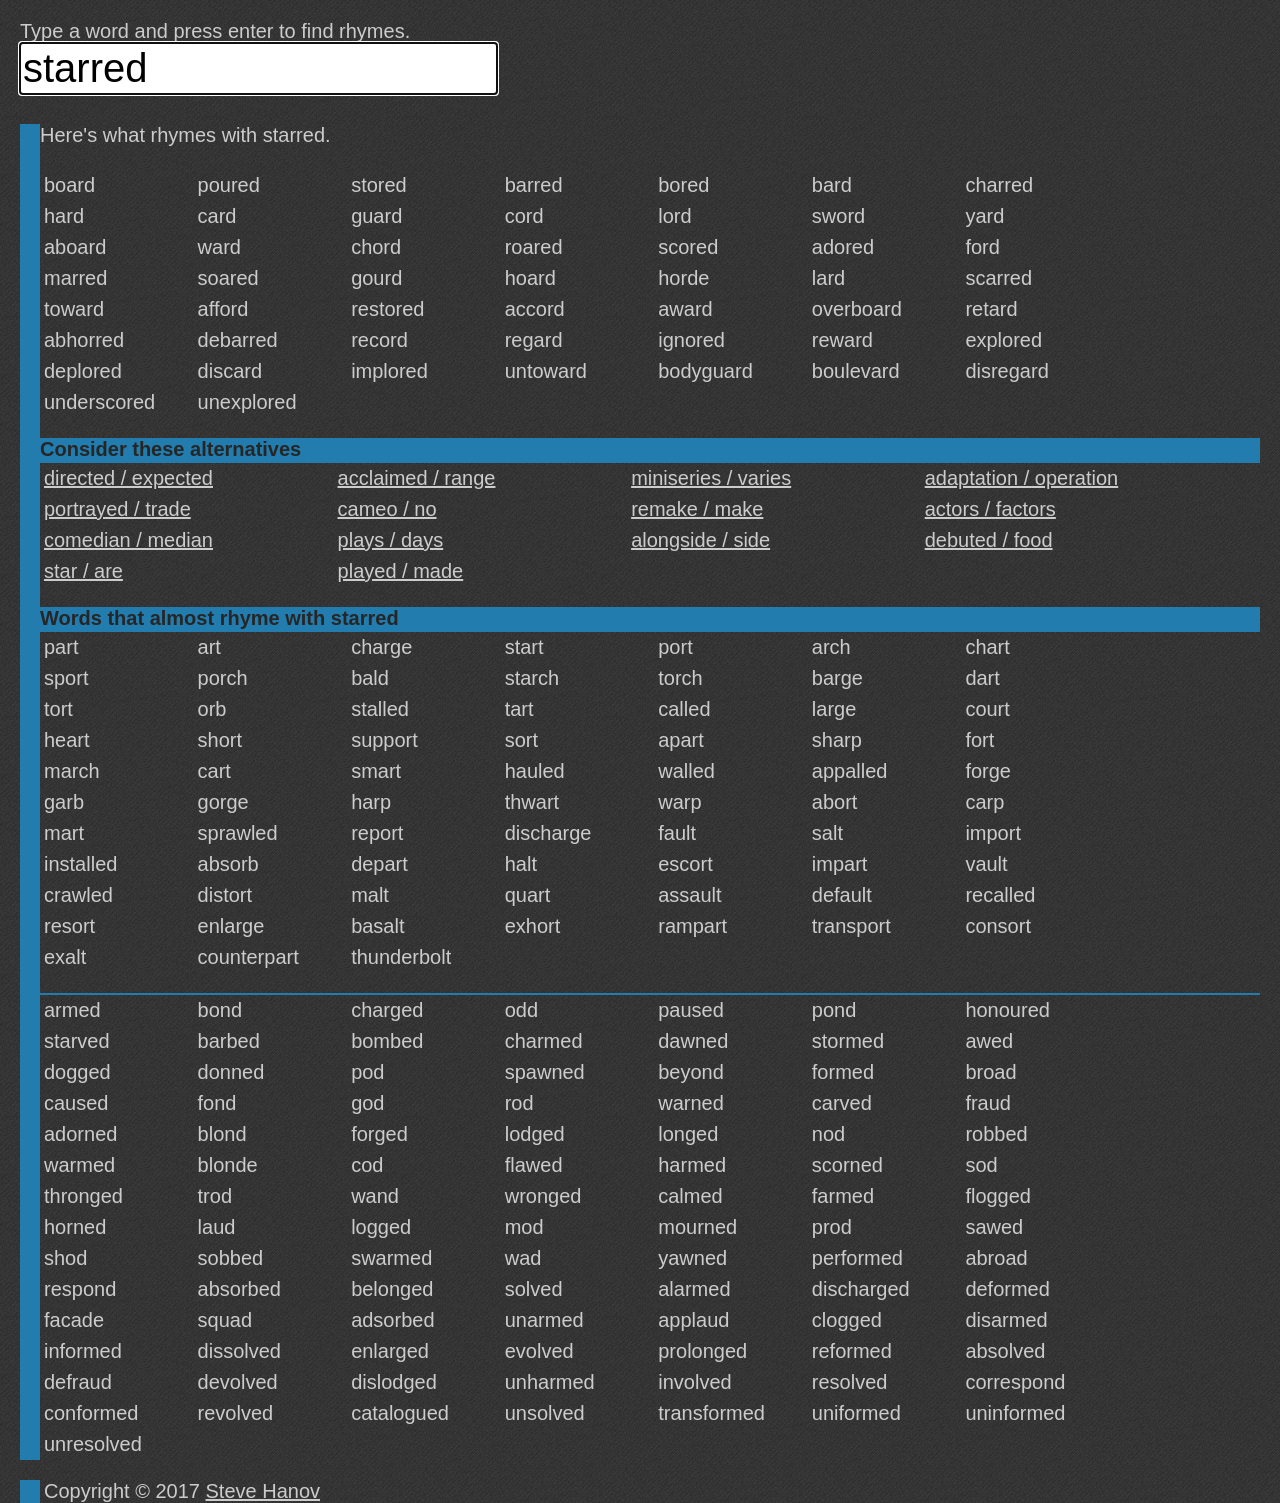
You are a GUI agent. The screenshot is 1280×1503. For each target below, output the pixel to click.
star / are (83, 571)
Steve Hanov (263, 1491)
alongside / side (700, 540)
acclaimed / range (417, 478)
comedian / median (128, 540)
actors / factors (990, 509)
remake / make (697, 509)
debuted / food (989, 540)
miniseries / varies (711, 478)
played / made (401, 571)
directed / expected (128, 478)
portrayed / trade (117, 509)
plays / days (391, 540)
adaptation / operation (1022, 478)
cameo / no (387, 509)
